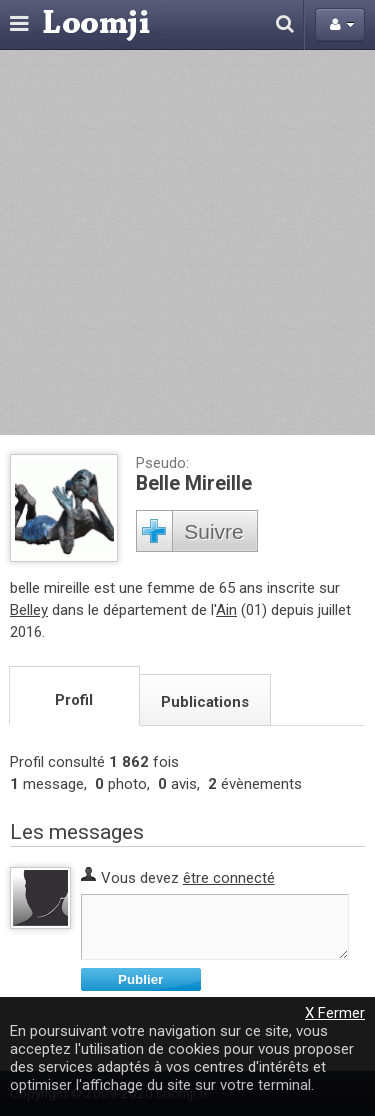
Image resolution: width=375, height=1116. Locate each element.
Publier (140, 979)
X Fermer (335, 1013)
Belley (29, 610)
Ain (226, 610)
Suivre (214, 531)
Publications (205, 702)
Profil (74, 700)
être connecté (229, 878)
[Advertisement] (187, 242)
